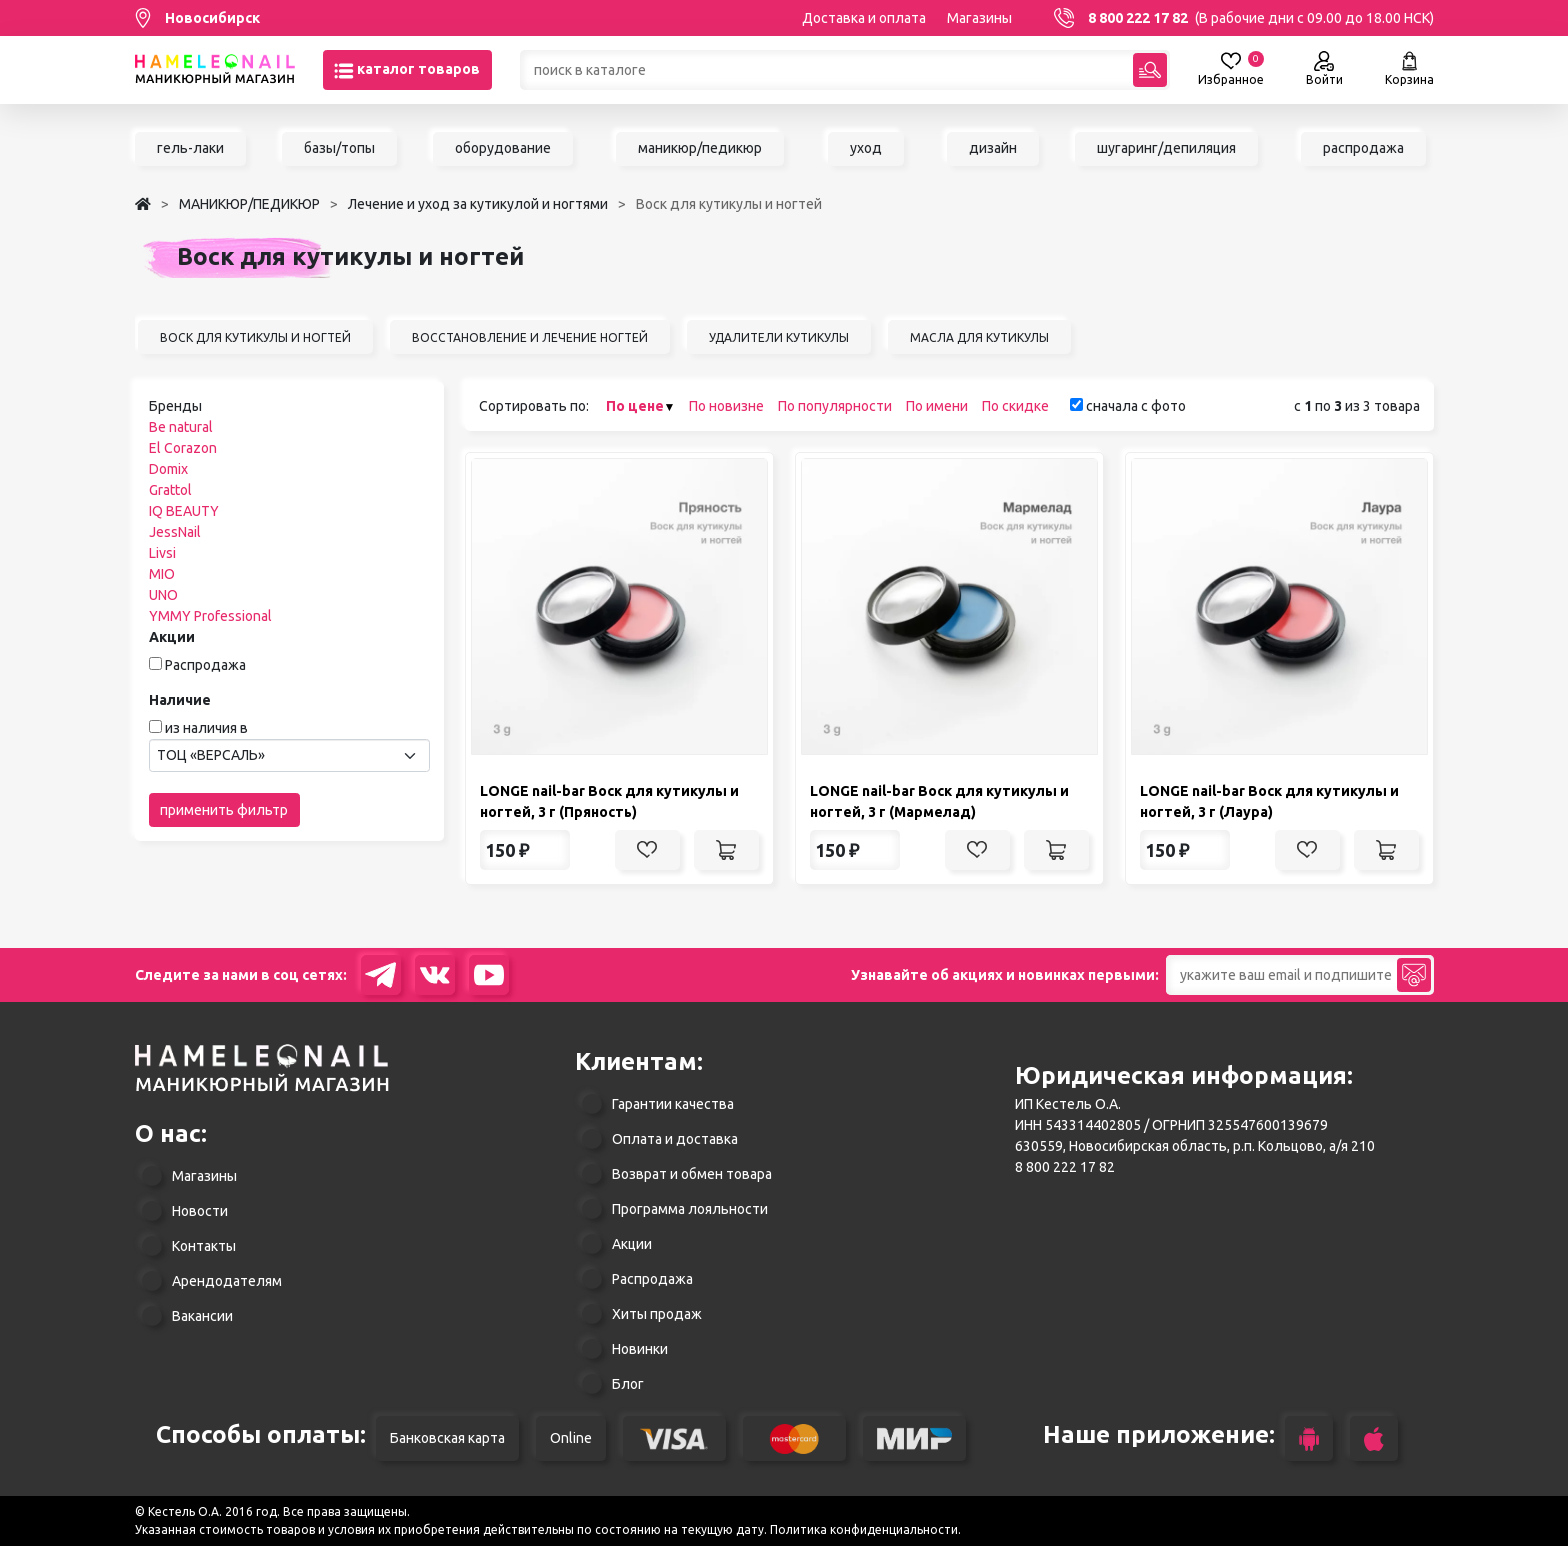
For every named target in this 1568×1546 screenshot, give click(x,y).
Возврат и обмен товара (692, 1174)
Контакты (204, 1246)
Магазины (979, 18)
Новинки (640, 1349)
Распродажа (205, 665)
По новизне (726, 406)
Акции (632, 1244)
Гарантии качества (673, 1104)
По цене (635, 406)
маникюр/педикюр (700, 148)
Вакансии (202, 1316)
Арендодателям (227, 1281)
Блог (628, 1384)
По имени (937, 406)
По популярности (835, 406)
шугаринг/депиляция (1166, 148)
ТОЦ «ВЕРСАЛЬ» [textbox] (211, 755)
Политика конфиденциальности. (865, 1529)
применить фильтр (224, 810)
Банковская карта (447, 1438)
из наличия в (206, 728)
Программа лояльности (690, 1209)
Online (571, 1438)
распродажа (1363, 148)
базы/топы (339, 148)
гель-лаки (190, 148)
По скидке (1015, 406)
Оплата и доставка (675, 1139)
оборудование (503, 148)
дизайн (993, 148)
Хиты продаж (657, 1314)
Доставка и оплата (864, 18)
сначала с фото (1128, 406)
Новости (200, 1211)
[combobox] (289, 756)
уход (866, 148)
